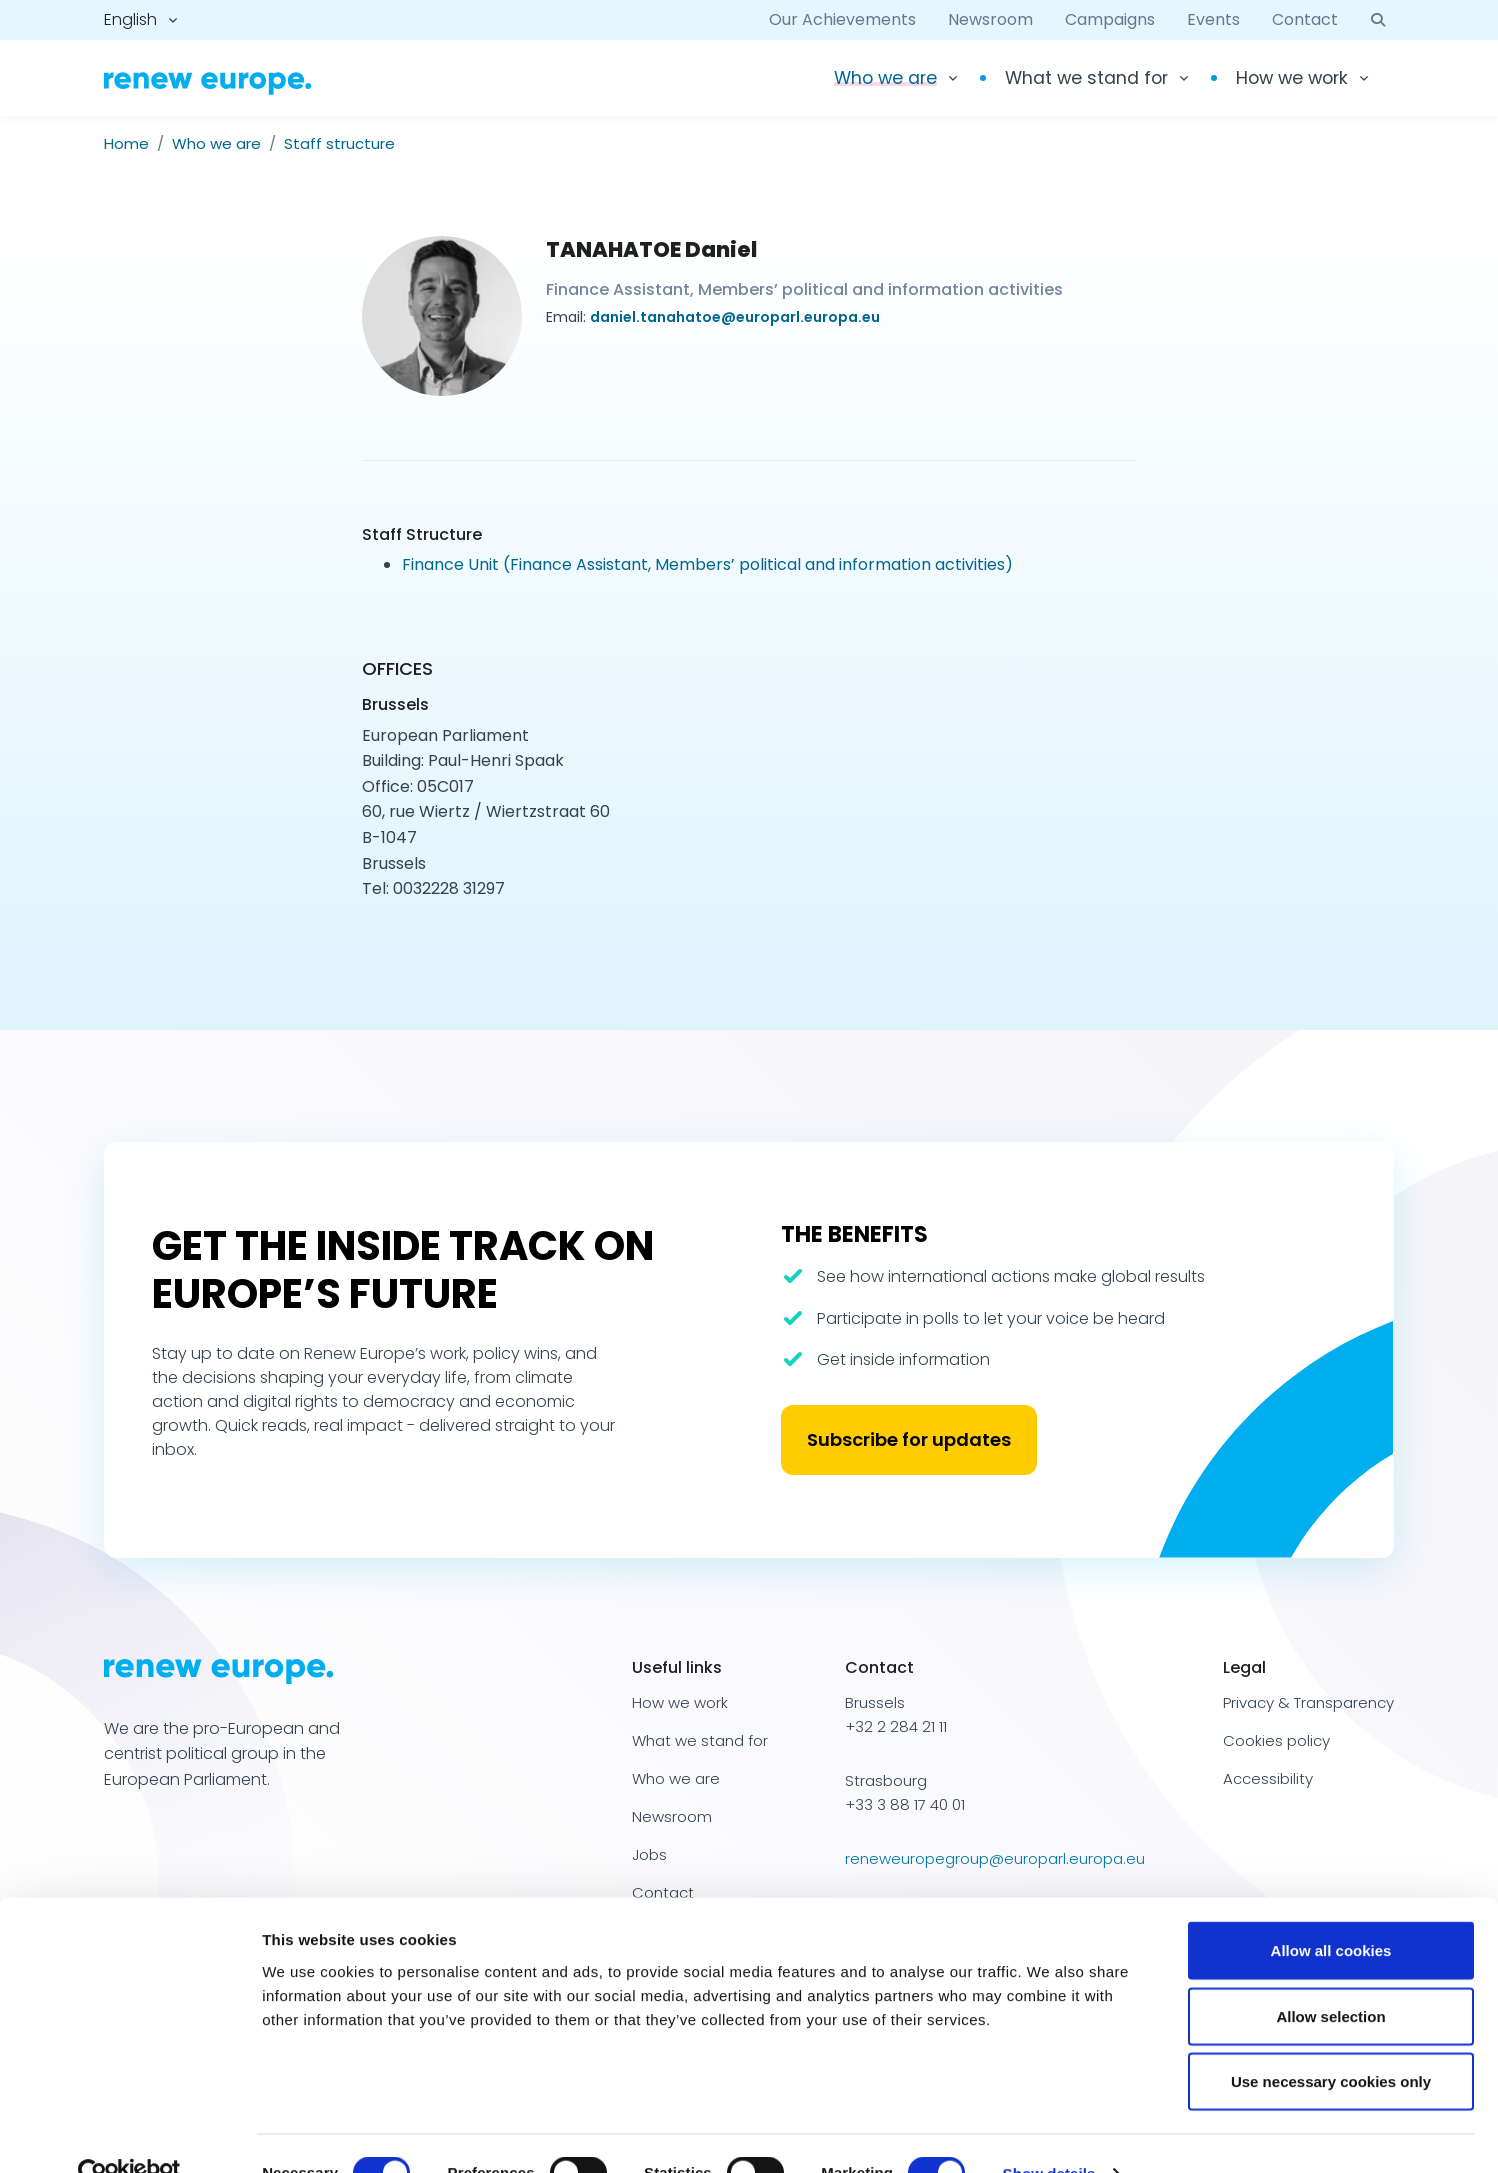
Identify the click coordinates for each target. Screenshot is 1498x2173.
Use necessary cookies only (1331, 2041)
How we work (1292, 78)
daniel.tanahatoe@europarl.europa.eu (735, 317)
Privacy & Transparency (1308, 1702)
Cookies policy (1276, 1740)
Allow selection (1330, 1976)
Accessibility (1268, 1778)
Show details (1049, 2133)
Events (1213, 19)
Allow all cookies (1331, 1910)
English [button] (130, 19)
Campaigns (1110, 19)
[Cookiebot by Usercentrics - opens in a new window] (129, 2134)
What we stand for (1086, 78)
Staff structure (339, 143)
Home (126, 143)
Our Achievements (842, 19)
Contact (1305, 19)
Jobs (649, 1854)
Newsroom (990, 19)
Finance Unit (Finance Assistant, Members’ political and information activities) (707, 564)
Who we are (216, 143)
